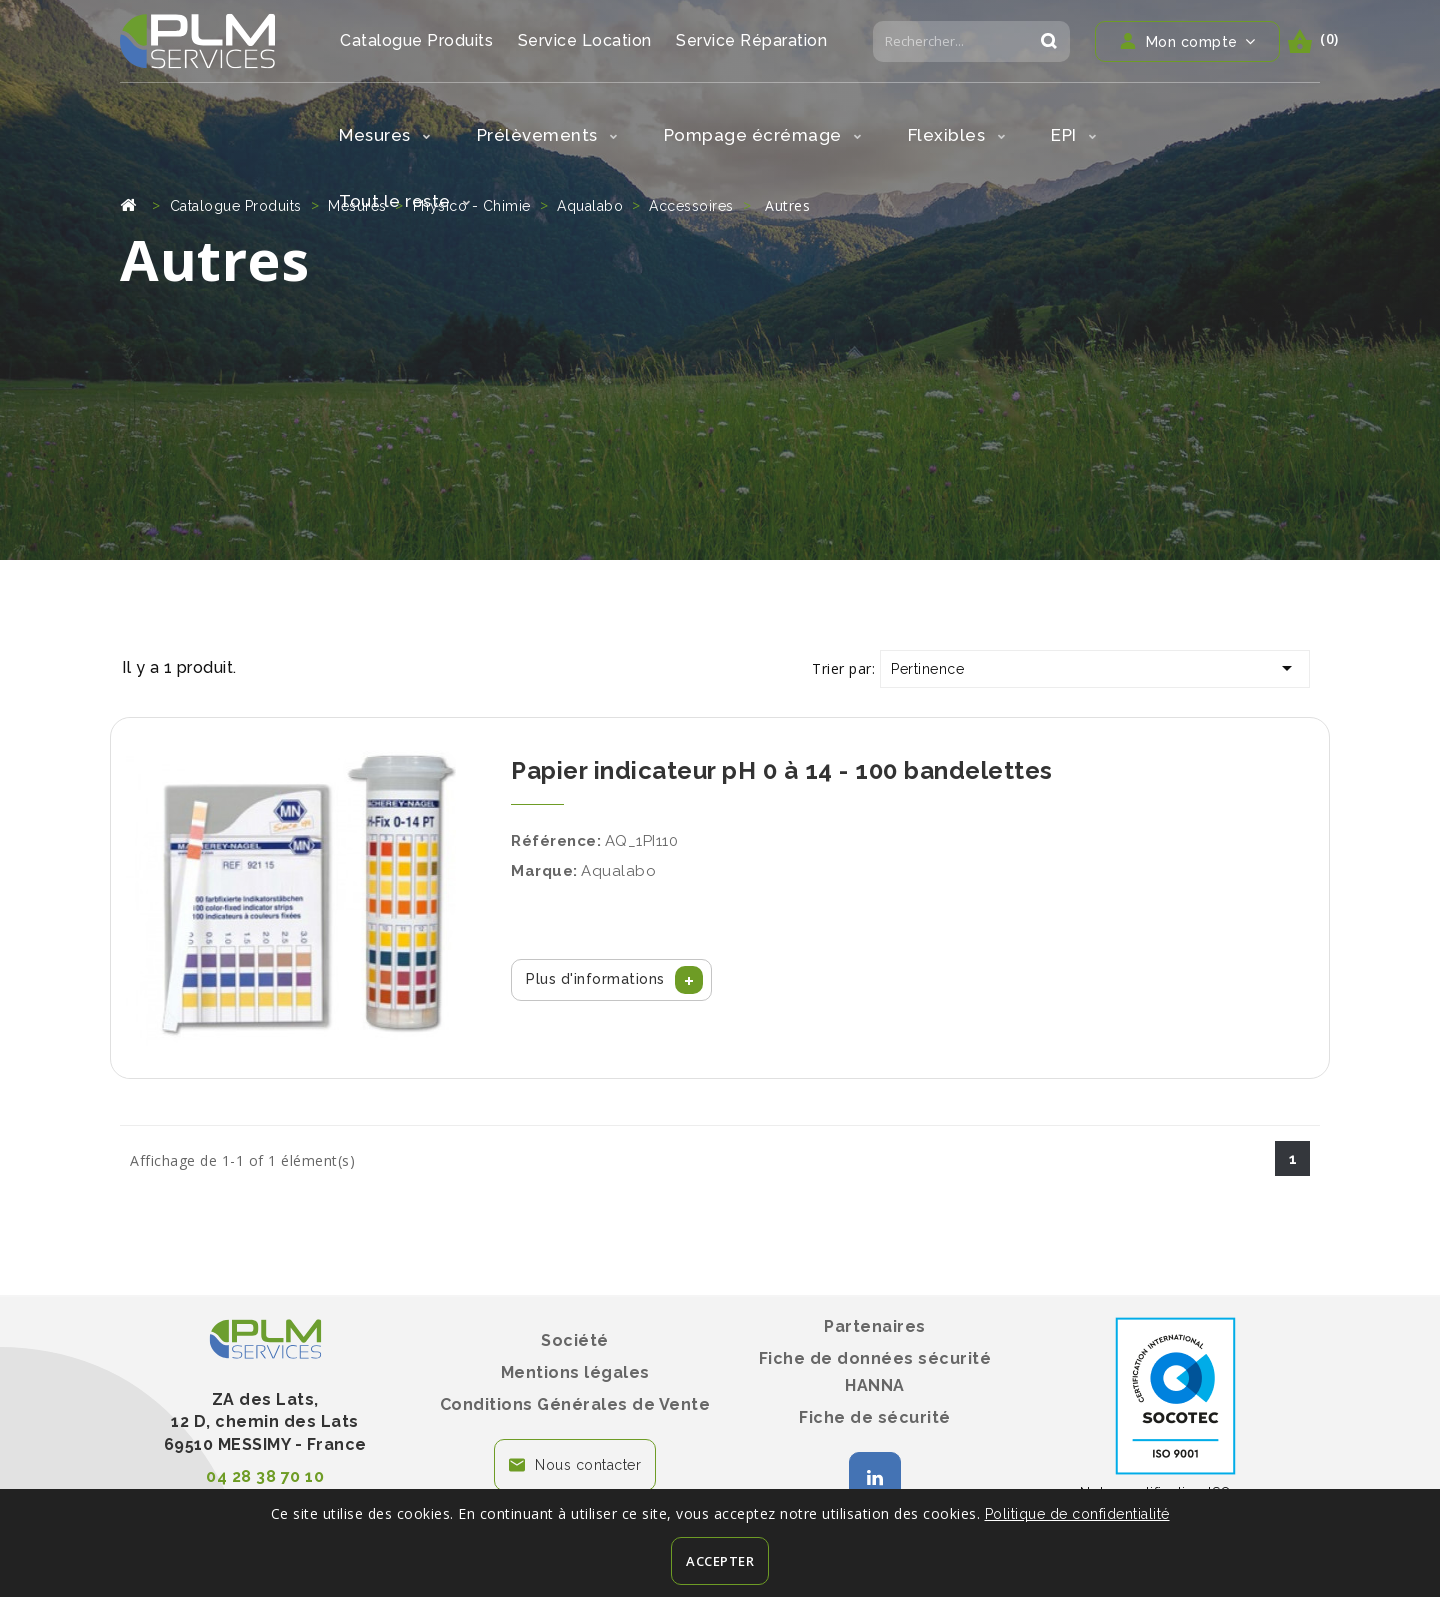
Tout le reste (405, 201)
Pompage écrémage (763, 135)
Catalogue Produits (416, 40)
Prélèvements (547, 135)
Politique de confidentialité (1077, 1514)
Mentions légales (575, 1372)
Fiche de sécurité (875, 1417)
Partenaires (875, 1326)
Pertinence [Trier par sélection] (1095, 668)
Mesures (385, 135)
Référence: (556, 841)
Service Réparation (751, 40)
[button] (611, 980)
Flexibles (957, 135)
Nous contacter (588, 1465)
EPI (1074, 135)
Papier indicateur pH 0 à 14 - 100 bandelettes (782, 770)
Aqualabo (618, 871)
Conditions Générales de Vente (575, 1404)
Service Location (585, 40)
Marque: (544, 871)
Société (575, 1340)
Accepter (720, 1561)
